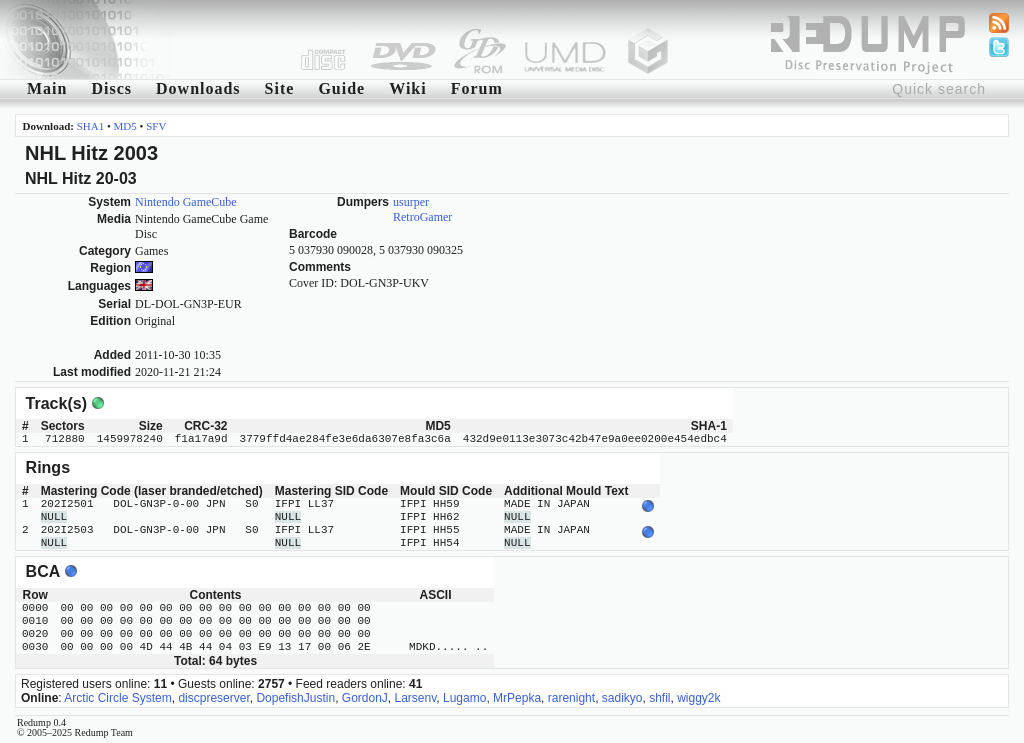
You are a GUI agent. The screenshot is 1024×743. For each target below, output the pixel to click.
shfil (659, 698)
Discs (111, 88)
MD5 (125, 126)
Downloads (198, 88)
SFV (156, 126)
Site (280, 88)
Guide (341, 88)
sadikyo (622, 698)
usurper (411, 202)
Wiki (408, 88)
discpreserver (213, 698)
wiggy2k (698, 698)
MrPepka (517, 698)
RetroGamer (422, 217)
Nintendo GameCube (186, 202)
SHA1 (91, 126)
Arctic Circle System (117, 698)
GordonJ (365, 698)
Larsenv (416, 698)
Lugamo (464, 698)
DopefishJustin (295, 698)
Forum (477, 88)
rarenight (571, 698)
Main (47, 88)
